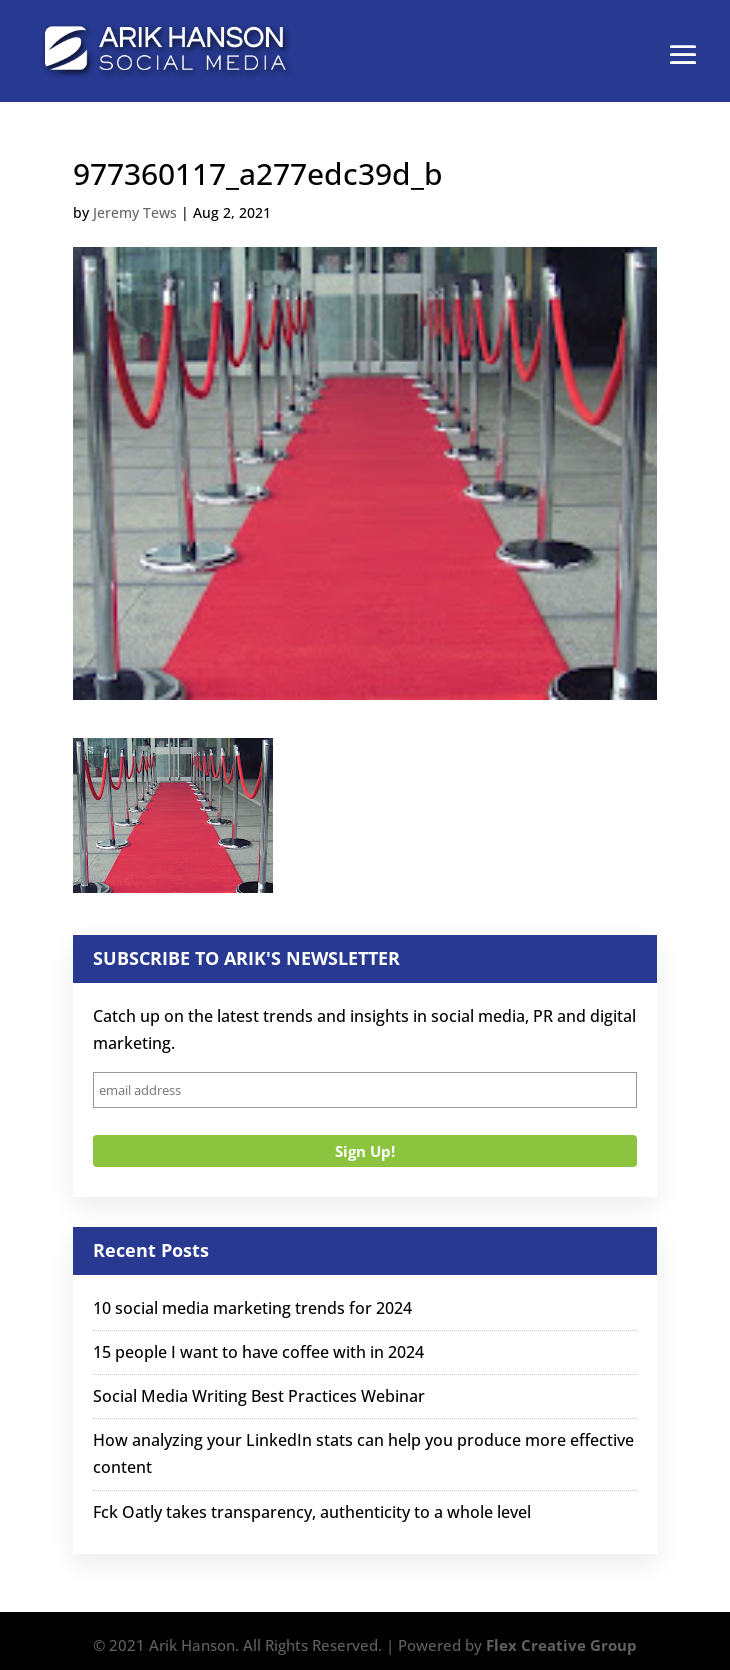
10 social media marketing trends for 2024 (252, 1308)
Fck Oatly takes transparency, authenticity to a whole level (312, 1512)
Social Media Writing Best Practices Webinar (259, 1396)
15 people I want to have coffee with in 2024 (258, 1352)
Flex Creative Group (561, 1645)
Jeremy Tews (135, 212)
